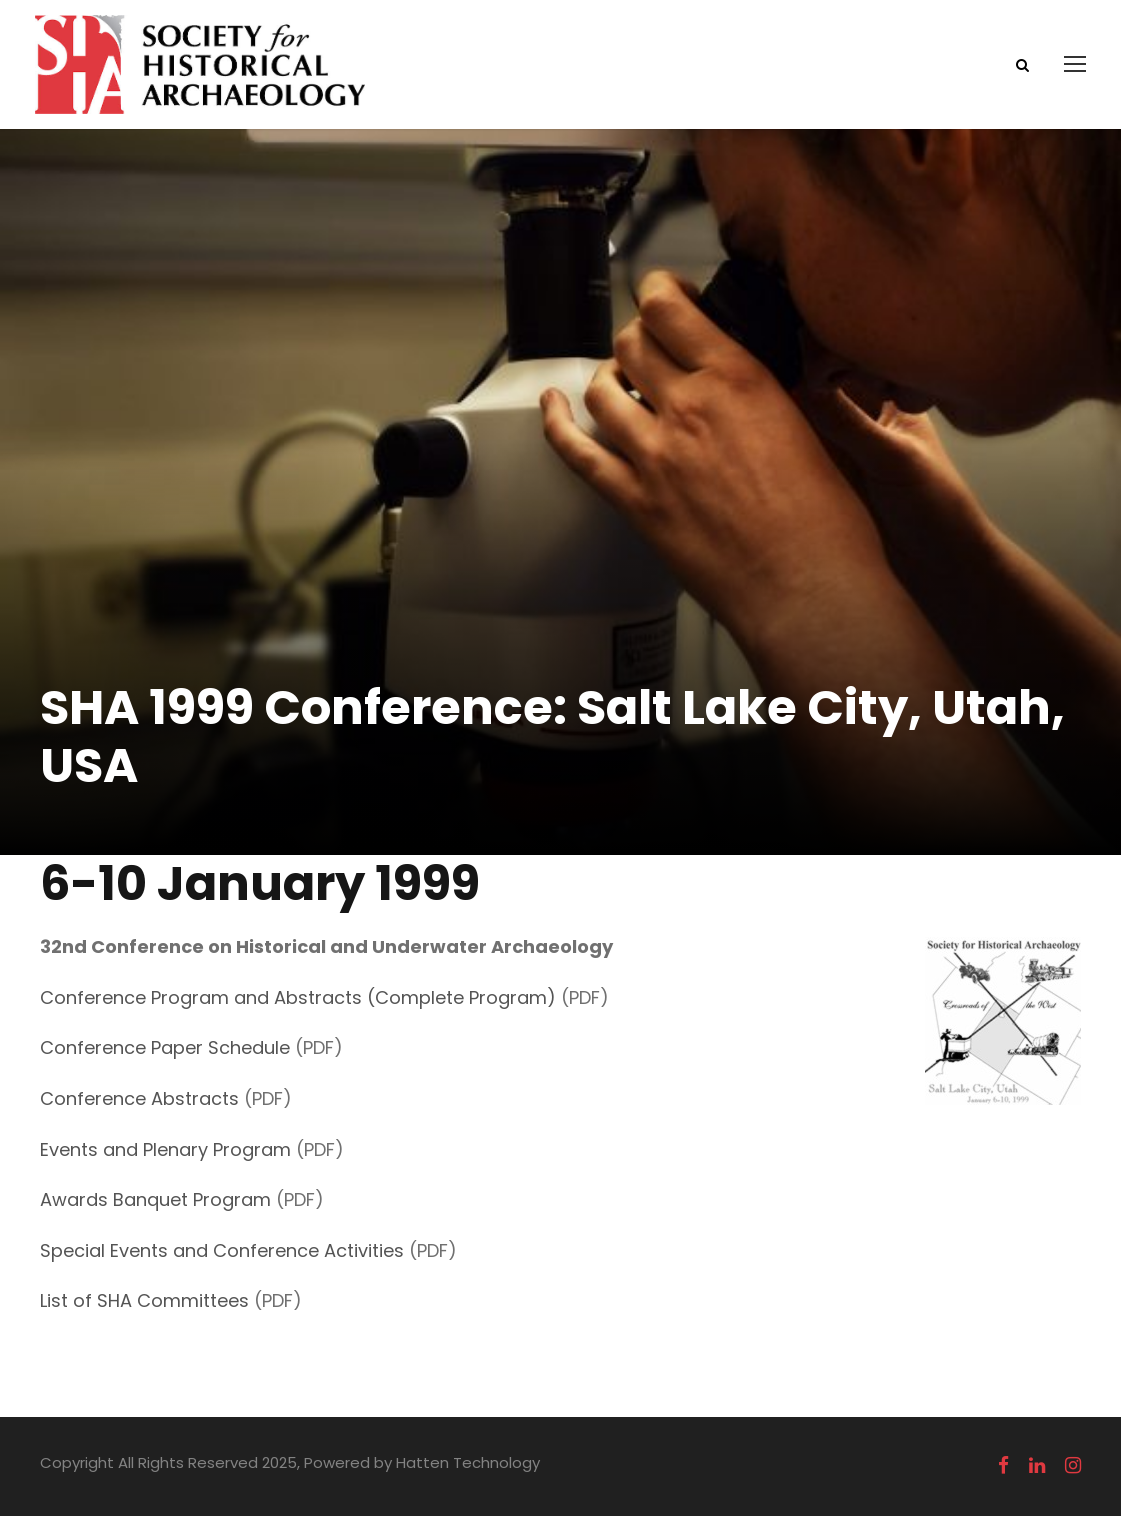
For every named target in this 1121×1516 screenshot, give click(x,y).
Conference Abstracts (139, 1098)
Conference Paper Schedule (165, 1047)
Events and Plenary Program (165, 1149)
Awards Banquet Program (155, 1199)
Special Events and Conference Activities (222, 1250)
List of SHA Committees (144, 1300)
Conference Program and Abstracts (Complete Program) (298, 997)
